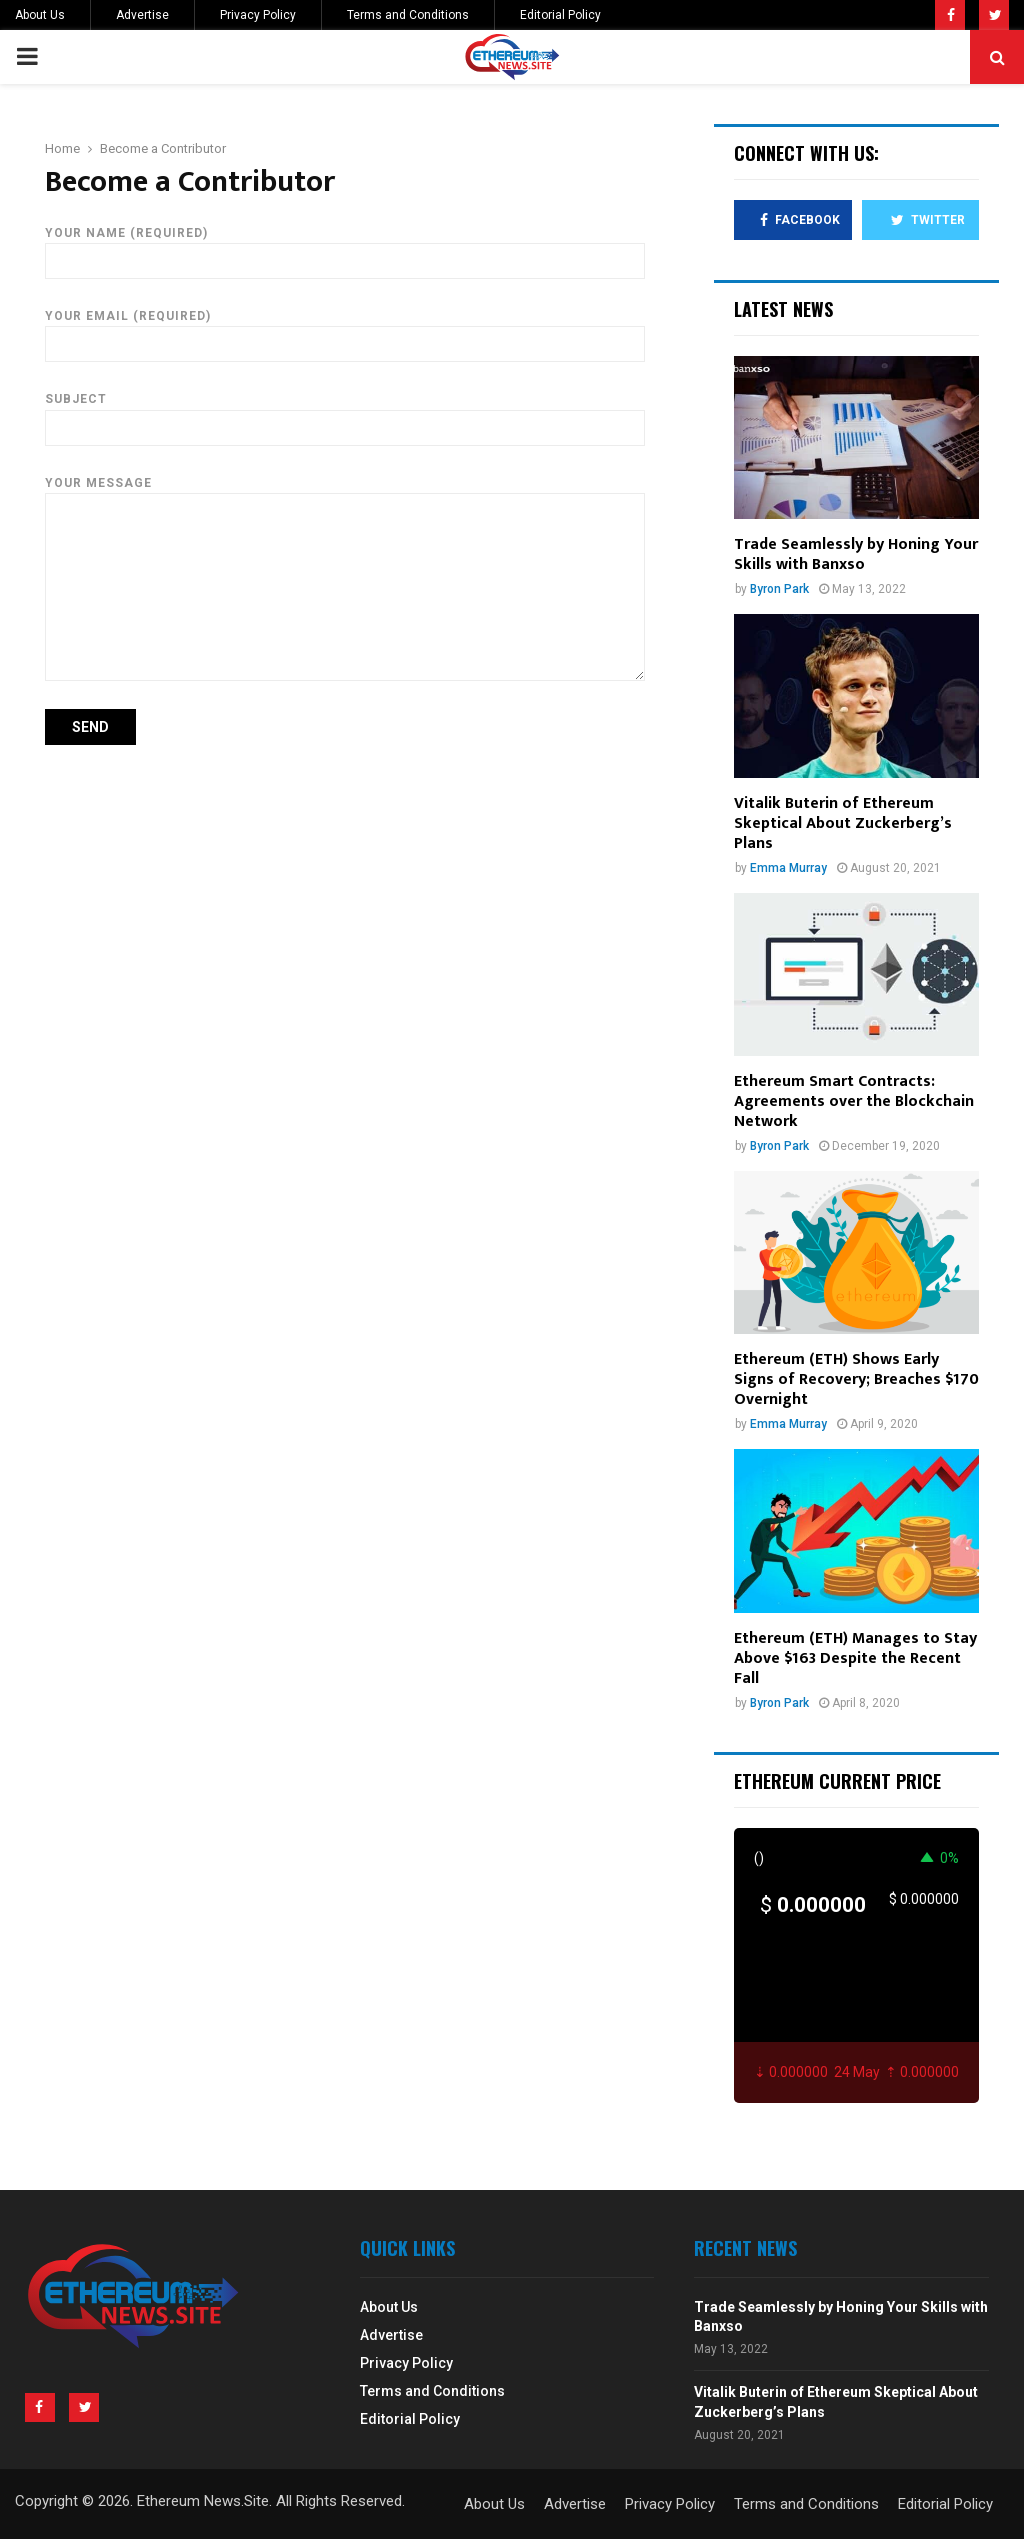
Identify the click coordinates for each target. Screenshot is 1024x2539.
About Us (40, 15)
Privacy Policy (258, 15)
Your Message (345, 493)
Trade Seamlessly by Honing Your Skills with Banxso (856, 554)
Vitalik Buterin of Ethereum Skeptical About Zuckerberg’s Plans (843, 823)
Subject (345, 413)
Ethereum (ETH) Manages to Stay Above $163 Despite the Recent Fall (855, 1658)
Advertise (142, 15)
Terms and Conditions (408, 15)
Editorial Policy (560, 15)
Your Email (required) (345, 330)
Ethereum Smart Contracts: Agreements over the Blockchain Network (854, 1101)
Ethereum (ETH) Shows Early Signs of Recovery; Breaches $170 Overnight (856, 1379)
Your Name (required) (345, 247)
